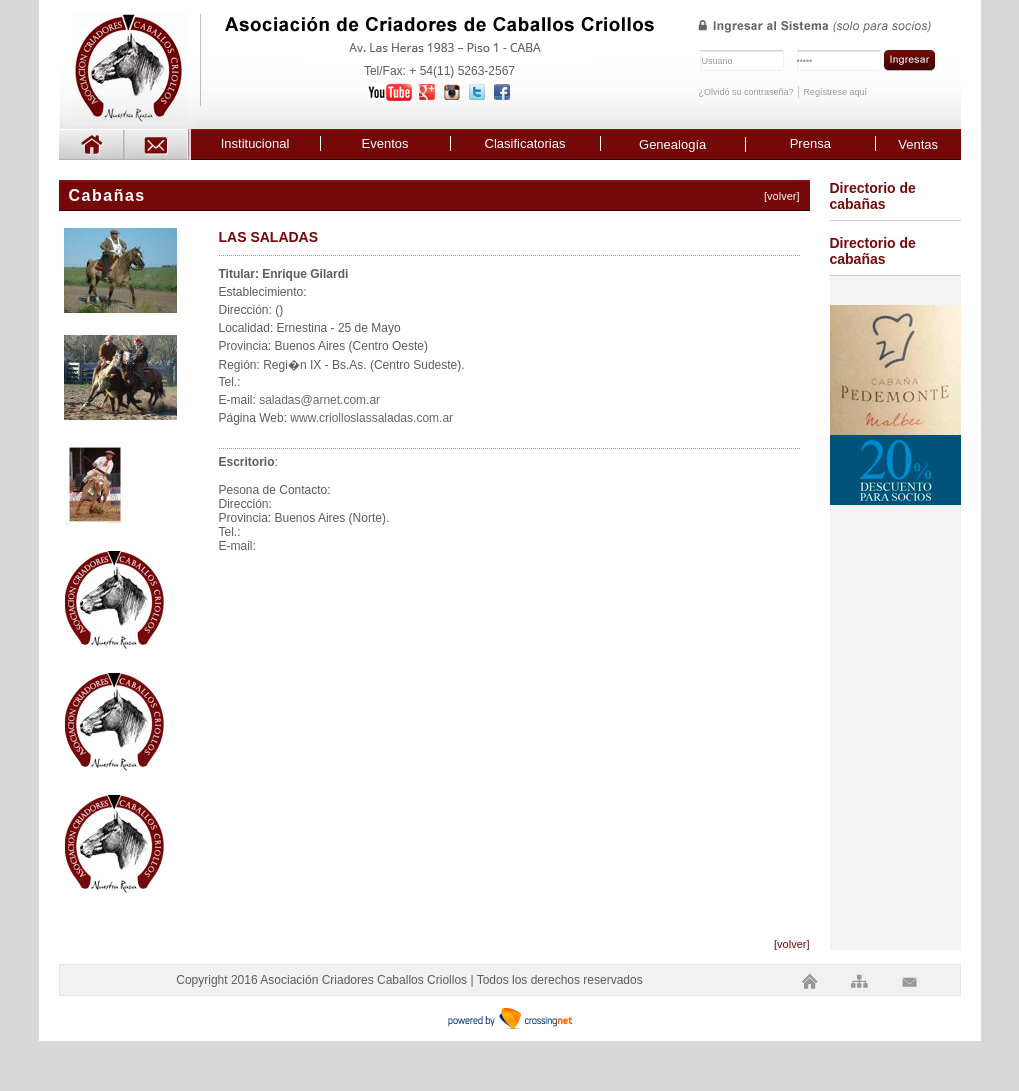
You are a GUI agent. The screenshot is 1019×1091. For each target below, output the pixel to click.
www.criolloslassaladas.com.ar (371, 418)
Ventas (918, 144)
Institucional (255, 143)
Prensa (810, 143)
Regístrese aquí (835, 92)
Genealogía (672, 144)
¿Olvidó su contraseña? (746, 92)
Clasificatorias (525, 143)
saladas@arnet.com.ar (319, 400)
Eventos (385, 143)
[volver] (781, 196)
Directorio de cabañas (873, 196)
